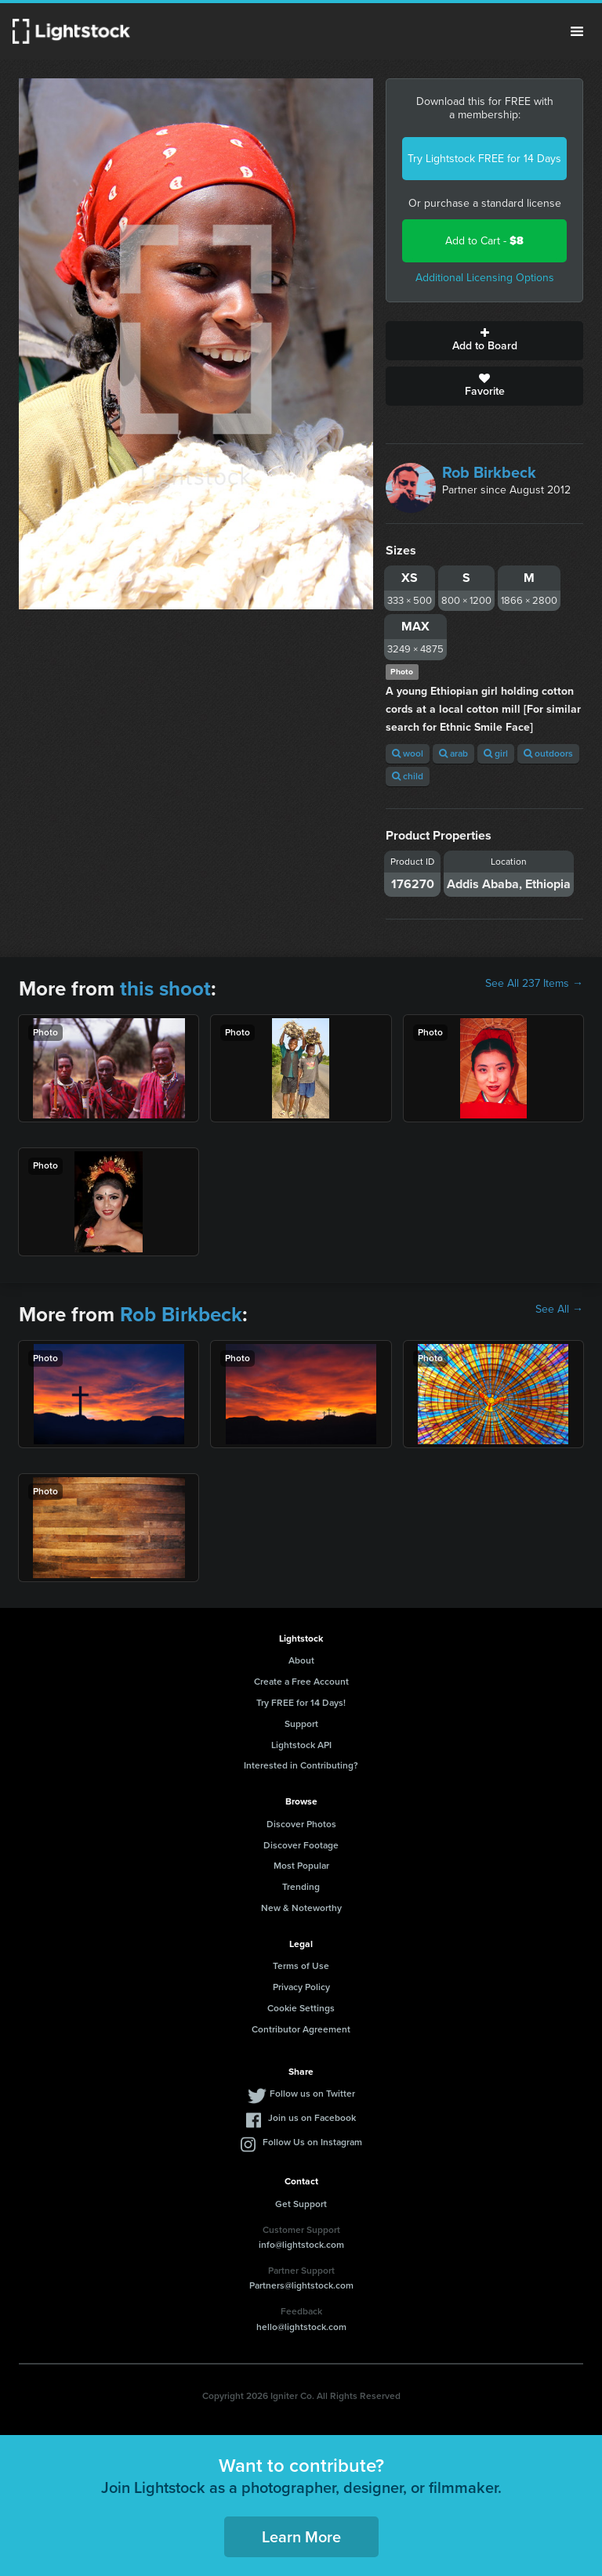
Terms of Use (301, 1966)
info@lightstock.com (301, 2245)
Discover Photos (301, 1824)
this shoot (165, 988)
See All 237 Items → (534, 984)
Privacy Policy (301, 1987)
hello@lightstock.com (301, 2327)
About (301, 1660)
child (407, 776)
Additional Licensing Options (484, 277)
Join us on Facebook (312, 2118)
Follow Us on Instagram (312, 2142)
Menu (576, 31)
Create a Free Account (301, 1682)
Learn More (301, 2537)
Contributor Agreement (301, 2029)
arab (453, 753)
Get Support (301, 2204)
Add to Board (484, 340)
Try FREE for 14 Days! (301, 1703)
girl (496, 753)
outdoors (548, 753)
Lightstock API (301, 1745)
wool (407, 753)
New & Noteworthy (301, 1908)
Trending (301, 1887)
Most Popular (301, 1866)
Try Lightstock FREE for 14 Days (484, 158)
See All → (559, 1309)
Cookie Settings (301, 2008)
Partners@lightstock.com (301, 2285)
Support (301, 1724)
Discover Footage (301, 1845)
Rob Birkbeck (489, 472)
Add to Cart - (484, 241)
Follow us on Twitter (312, 2093)
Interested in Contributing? (301, 1765)
